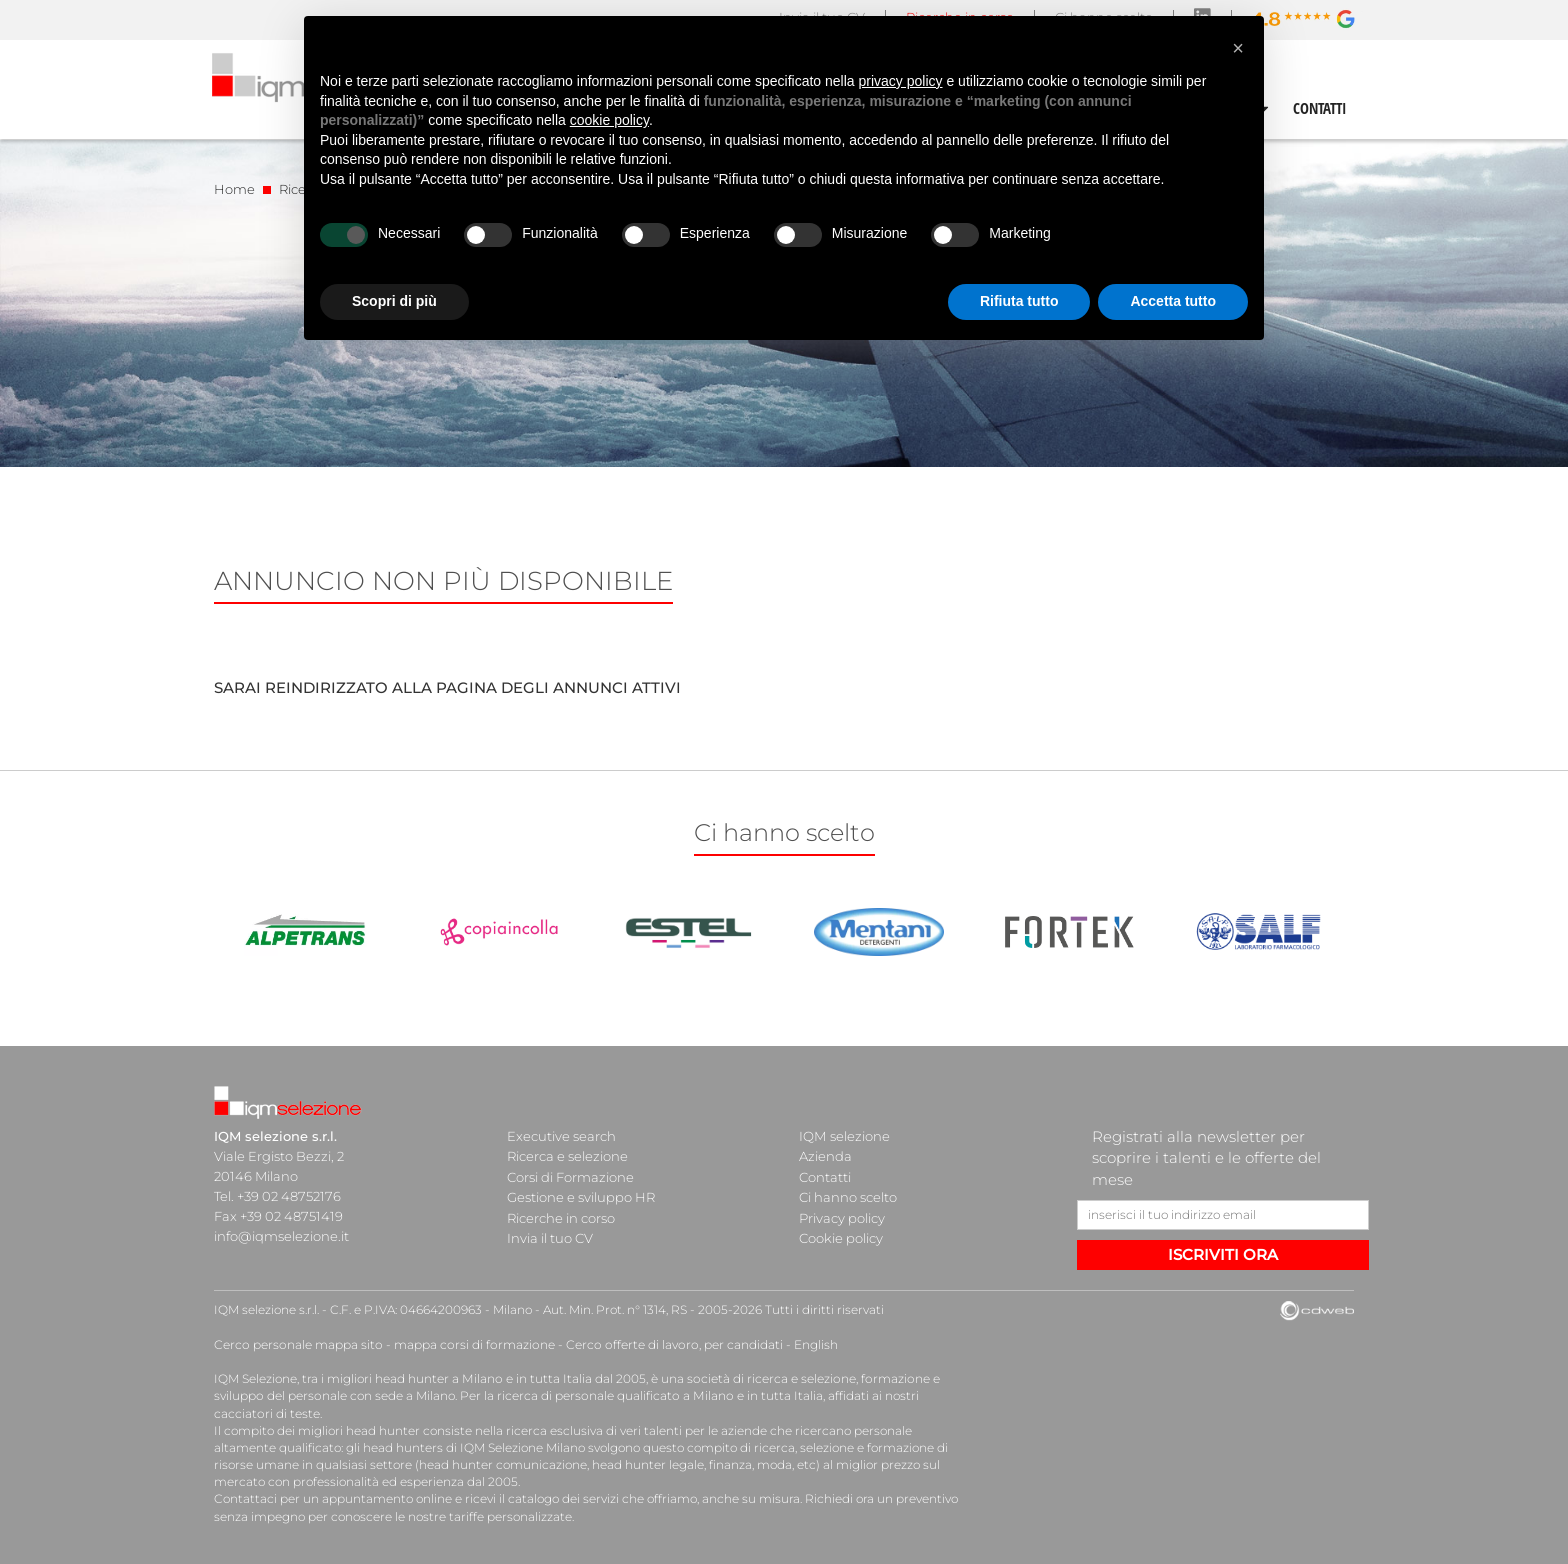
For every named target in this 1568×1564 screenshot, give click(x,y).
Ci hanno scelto (848, 1196)
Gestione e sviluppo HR (581, 1196)
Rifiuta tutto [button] (1019, 301)
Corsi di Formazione (570, 1176)
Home (234, 189)
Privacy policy (842, 1216)
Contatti (825, 1176)
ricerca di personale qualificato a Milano (611, 1395)
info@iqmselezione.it (281, 1236)
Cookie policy (841, 1236)
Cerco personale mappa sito (297, 1344)
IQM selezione (844, 1136)
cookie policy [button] (609, 120)
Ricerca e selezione (567, 1156)
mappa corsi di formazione (470, 1344)
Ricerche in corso (561, 1216)
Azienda (825, 1156)
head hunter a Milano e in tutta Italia (482, 1378)
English (806, 1344)
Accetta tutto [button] (1173, 301)
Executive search (561, 1136)
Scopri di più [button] (394, 301)
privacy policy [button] (901, 81)
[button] (1238, 48)
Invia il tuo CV (550, 1236)
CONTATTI (1320, 108)
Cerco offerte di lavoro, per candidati (666, 1344)
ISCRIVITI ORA (1223, 1254)
